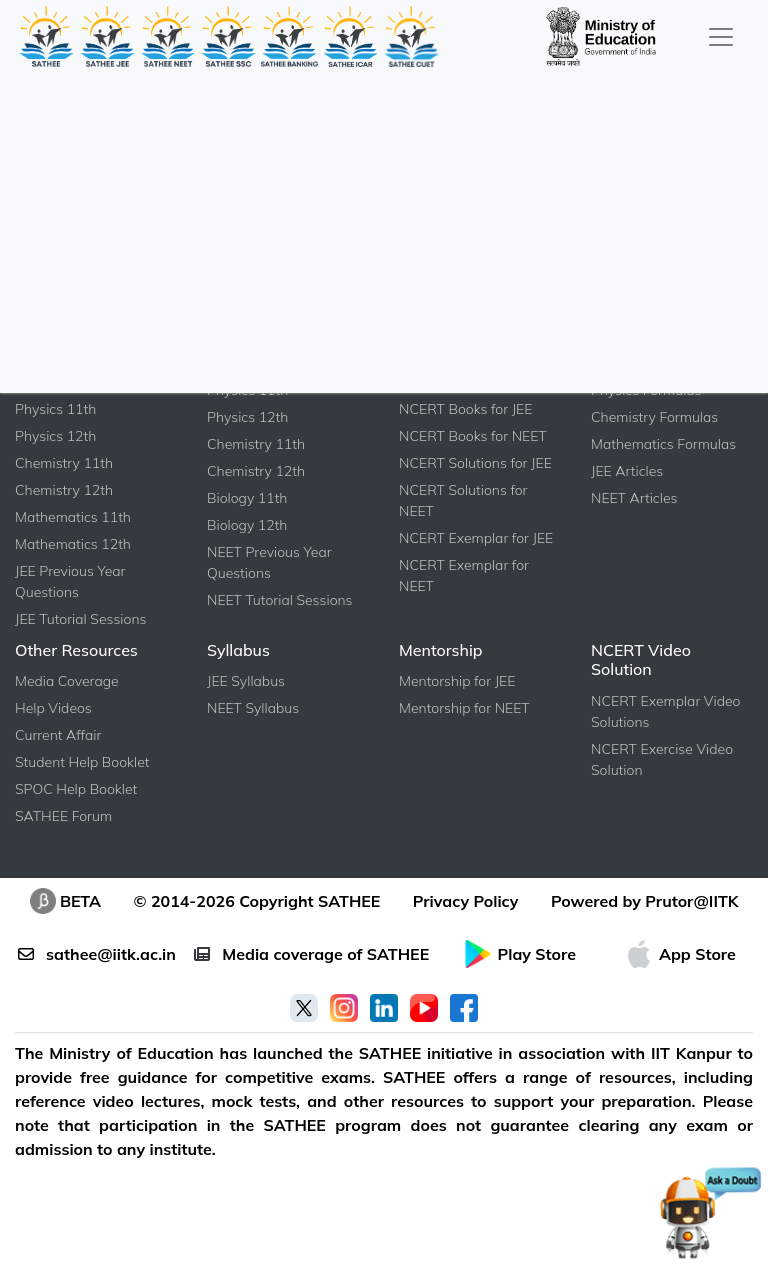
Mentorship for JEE (457, 681)
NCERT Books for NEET (473, 436)
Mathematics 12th (73, 544)
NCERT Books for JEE (465, 409)
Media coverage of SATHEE (311, 954)
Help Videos (53, 708)
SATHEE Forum (63, 816)
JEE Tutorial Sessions (80, 619)
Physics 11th (55, 409)
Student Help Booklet (82, 762)
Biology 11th (247, 498)
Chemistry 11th (64, 463)
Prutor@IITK (691, 901)
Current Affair (58, 735)
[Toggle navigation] (721, 36)
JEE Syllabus (246, 681)
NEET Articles (634, 498)
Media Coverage (67, 681)
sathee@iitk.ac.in (97, 954)
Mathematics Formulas (663, 444)
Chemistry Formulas (654, 417)
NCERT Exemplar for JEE (476, 538)
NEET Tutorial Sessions (280, 600)
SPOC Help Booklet (76, 789)
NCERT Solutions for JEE (475, 463)
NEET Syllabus (253, 708)
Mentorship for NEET (464, 708)
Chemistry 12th (64, 490)
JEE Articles (627, 471)
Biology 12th (247, 525)
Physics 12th (55, 436)
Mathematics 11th (73, 517)
